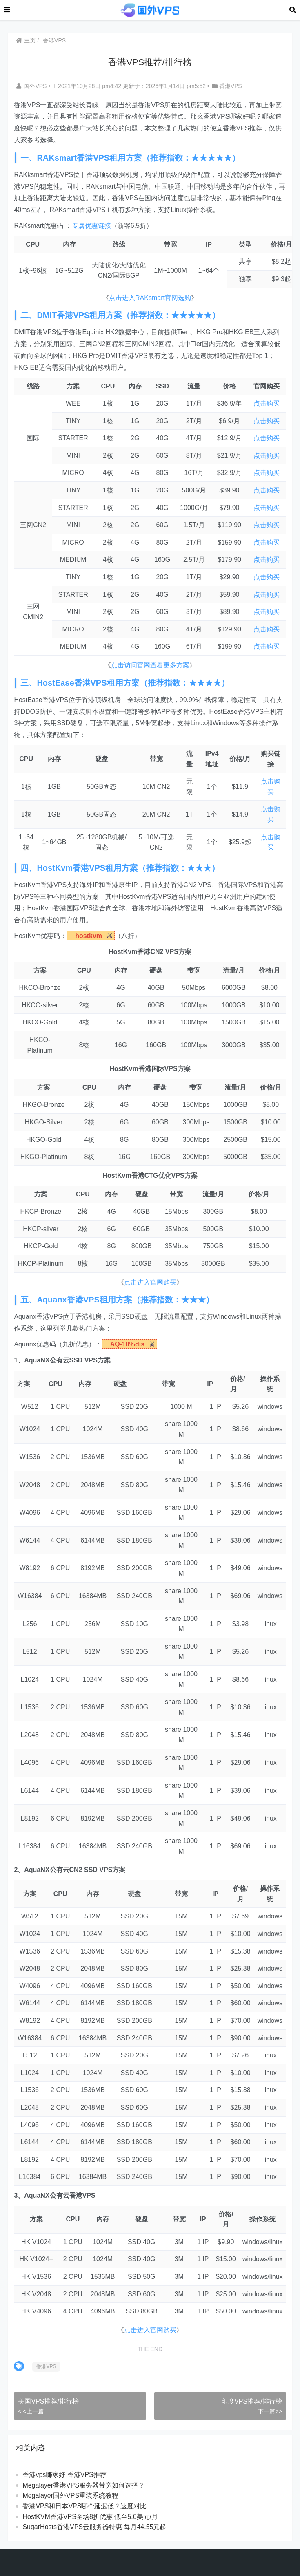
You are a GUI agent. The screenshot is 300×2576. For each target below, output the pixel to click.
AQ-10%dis (127, 1344)
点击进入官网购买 (150, 1282)
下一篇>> (270, 2411)
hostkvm (88, 935)
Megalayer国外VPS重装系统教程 (70, 2495)
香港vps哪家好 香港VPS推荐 (64, 2474)
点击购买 (266, 403)
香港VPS (54, 40)
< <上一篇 (30, 2411)
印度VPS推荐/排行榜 (251, 2401)
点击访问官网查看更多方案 (150, 665)
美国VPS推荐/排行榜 (48, 2401)
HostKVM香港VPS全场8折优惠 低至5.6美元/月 (90, 2516)
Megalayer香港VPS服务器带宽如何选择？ (83, 2485)
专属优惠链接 (91, 225)
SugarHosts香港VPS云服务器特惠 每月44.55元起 (94, 2526)
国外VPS (32, 86)
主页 (26, 40)
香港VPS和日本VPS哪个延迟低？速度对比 (84, 2506)
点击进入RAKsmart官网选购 (150, 297)
